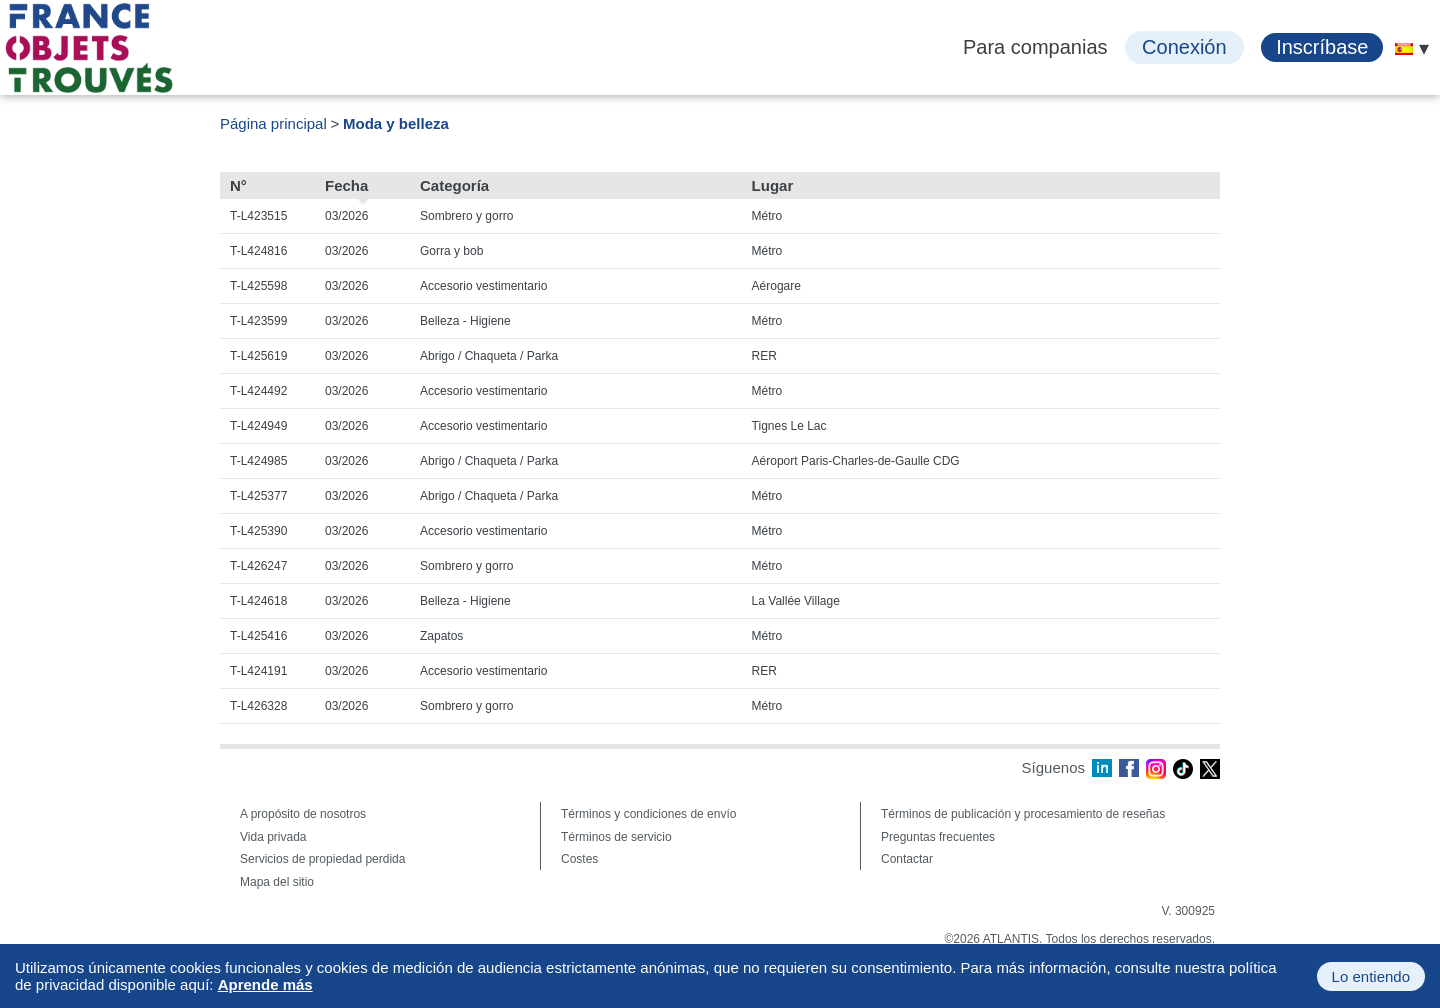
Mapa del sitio (277, 882)
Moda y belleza (396, 123)
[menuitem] (1404, 49)
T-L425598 (258, 286)
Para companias (1035, 47)
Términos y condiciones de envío (648, 814)
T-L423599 (258, 321)
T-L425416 (258, 636)
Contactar (907, 859)
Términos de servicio (616, 837)
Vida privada (273, 837)
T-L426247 (258, 566)
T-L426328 (258, 706)
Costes (579, 859)
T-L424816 (258, 251)
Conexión (1184, 47)
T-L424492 (258, 391)
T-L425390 (258, 531)
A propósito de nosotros (303, 814)
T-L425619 (258, 356)
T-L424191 (258, 671)
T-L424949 (258, 426)
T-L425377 (258, 496)
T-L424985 (258, 461)
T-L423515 (258, 216)
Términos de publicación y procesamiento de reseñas (1023, 814)
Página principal (273, 123)
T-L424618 (258, 601)
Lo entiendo (1371, 976)
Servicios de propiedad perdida (322, 859)
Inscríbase (1322, 47)
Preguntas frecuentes (938, 837)
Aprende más (265, 984)
